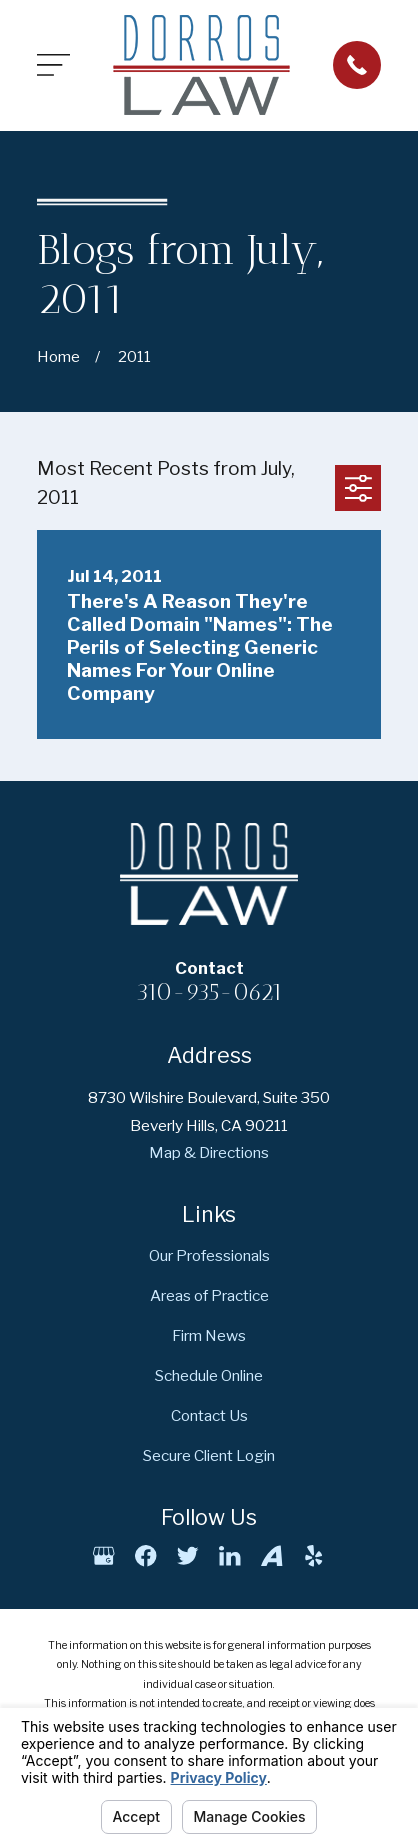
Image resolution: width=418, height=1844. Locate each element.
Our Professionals (209, 1255)
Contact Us (209, 1415)
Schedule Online (209, 1375)
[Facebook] (145, 1555)
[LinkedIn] (229, 1555)
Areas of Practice (209, 1295)
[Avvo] (271, 1555)
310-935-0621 (209, 992)
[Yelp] (313, 1555)
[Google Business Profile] (103, 1555)
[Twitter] (187, 1555)
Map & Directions (209, 1152)
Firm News (209, 1335)
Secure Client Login (209, 1455)
